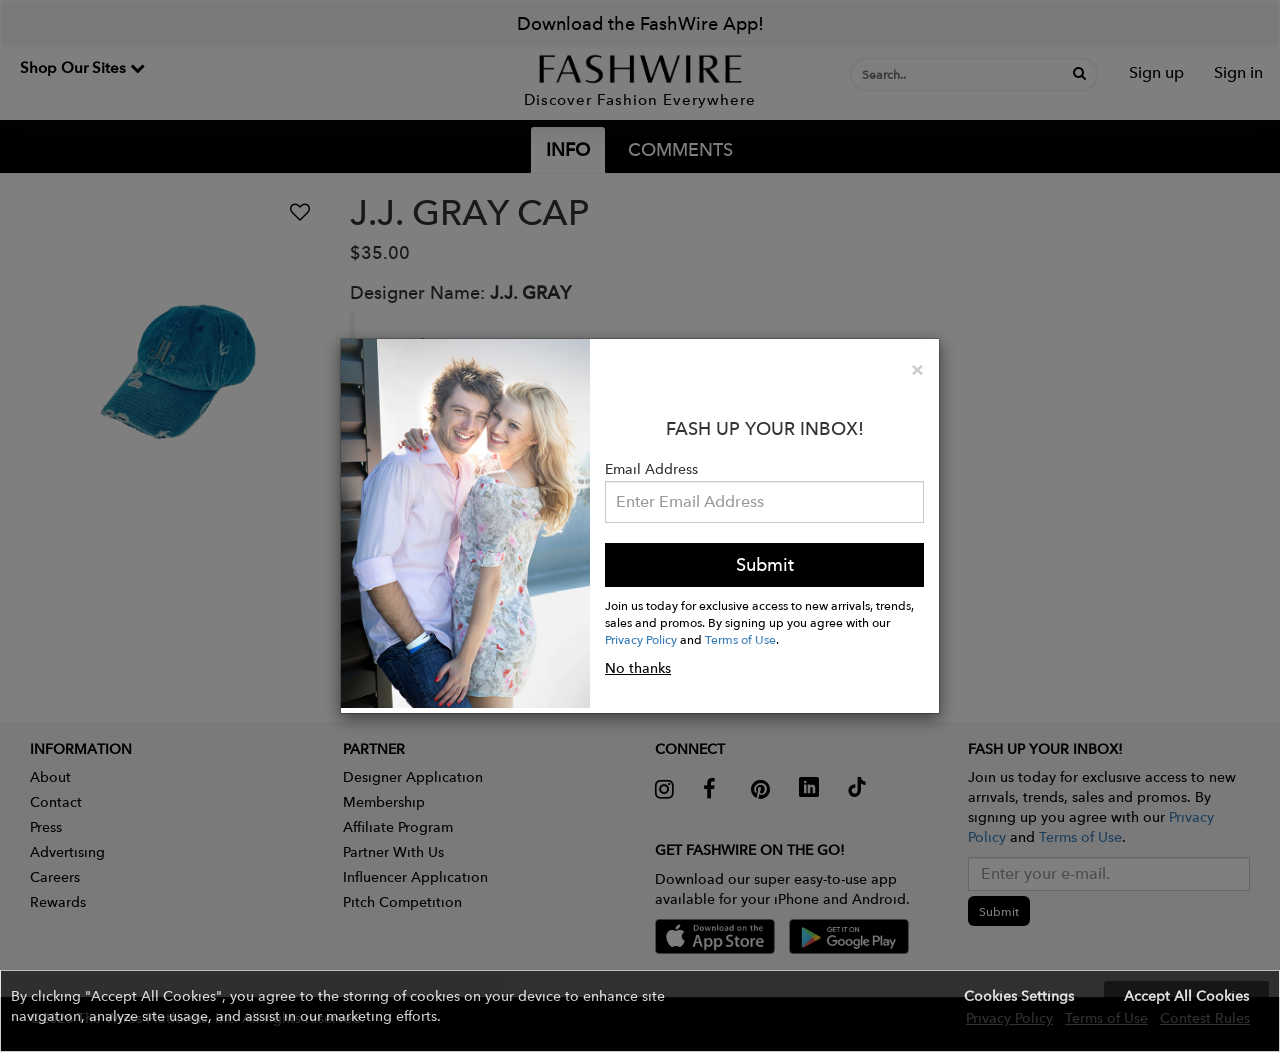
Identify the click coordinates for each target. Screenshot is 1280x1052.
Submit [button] (765, 564)
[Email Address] (764, 502)
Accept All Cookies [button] (1186, 996)
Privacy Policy (641, 639)
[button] (640, 1011)
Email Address (651, 469)
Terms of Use (740, 639)
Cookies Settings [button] (1019, 996)
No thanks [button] (638, 668)
